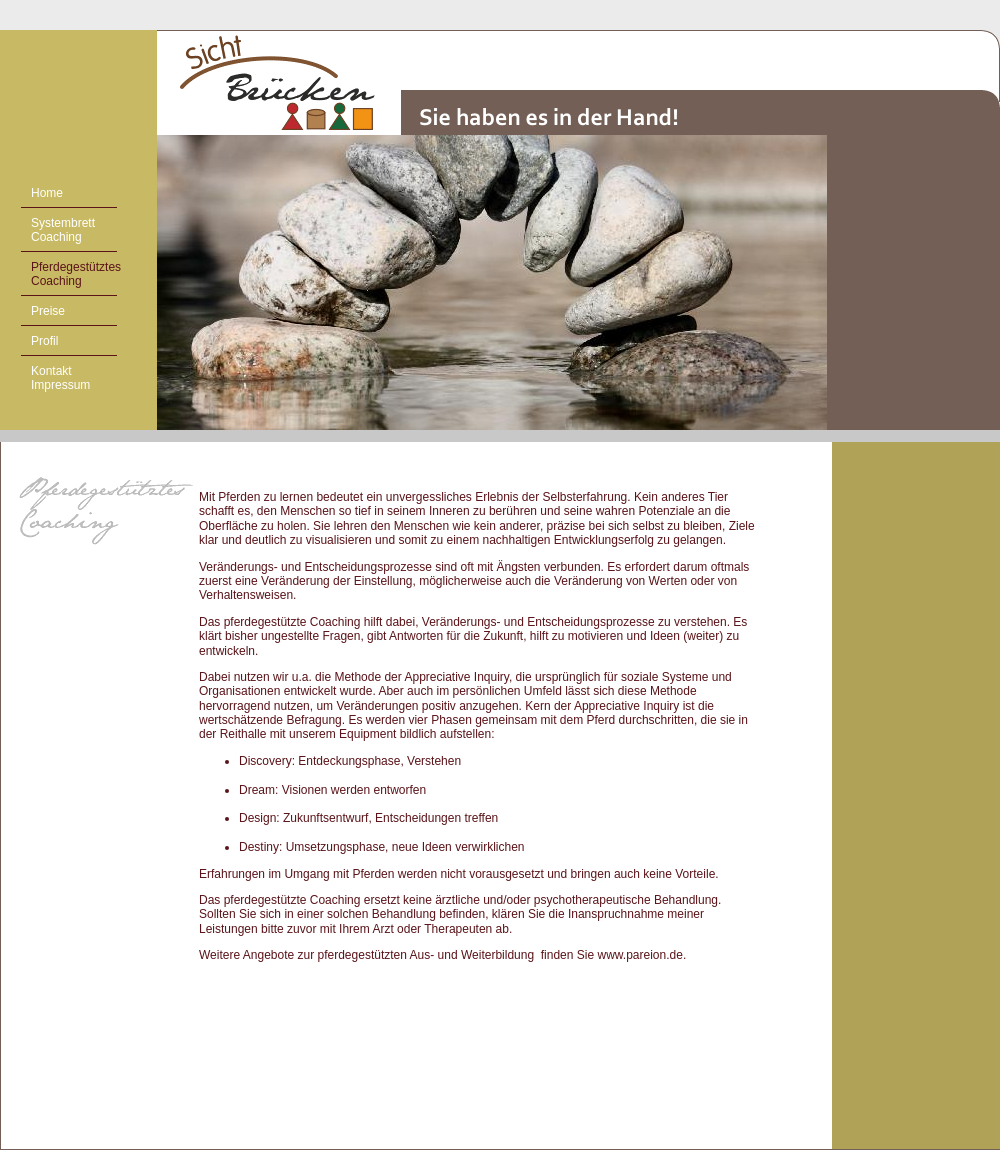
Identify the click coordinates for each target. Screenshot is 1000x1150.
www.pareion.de (639, 955)
